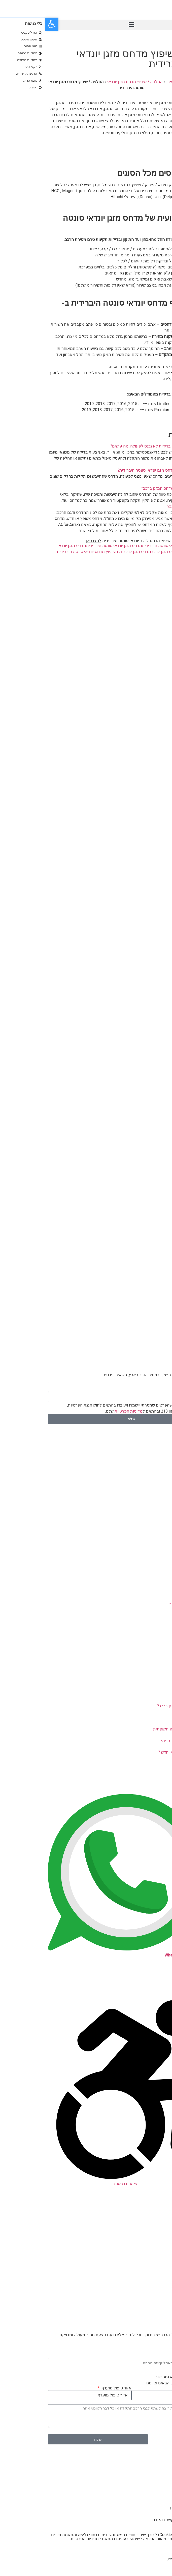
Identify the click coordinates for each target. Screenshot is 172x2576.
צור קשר (157, 1571)
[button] (86, 25)
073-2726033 (155, 39)
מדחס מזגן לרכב (120, 551)
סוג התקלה (159, 2388)
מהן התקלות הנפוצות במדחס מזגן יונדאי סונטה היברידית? (120, 470)
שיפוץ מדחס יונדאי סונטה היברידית (41, 551)
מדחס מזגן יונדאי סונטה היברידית (69, 545)
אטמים (158, 1683)
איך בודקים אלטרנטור (145, 1694)
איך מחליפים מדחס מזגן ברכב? (138, 1706)
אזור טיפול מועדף (70, 2388)
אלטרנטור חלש (151, 1717)
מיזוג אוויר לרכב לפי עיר (144, 1604)
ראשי (164, 81)
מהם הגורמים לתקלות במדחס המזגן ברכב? (132, 488)
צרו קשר (162, 151)
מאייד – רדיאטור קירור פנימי (140, 1740)
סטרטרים (156, 1513)
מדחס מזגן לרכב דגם (88, 551)
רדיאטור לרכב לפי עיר (145, 1615)
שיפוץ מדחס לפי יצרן (138, 81)
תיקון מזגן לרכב (151, 1479)
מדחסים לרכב (152, 1490)
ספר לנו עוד (159, 2402)
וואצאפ (163, 2247)
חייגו (165, 2312)
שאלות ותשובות (151, 1548)
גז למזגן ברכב (152, 1650)
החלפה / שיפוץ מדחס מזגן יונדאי (89, 81)
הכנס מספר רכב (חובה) (149, 2356)
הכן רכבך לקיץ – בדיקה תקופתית (136, 1729)
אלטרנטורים (154, 1502)
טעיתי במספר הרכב (152, 2437)
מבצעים (157, 1559)
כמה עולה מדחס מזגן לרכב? (145, 506)
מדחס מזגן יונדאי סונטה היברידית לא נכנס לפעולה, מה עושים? (117, 446)
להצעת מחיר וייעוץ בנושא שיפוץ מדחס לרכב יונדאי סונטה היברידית (105, 540)
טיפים (159, 1536)
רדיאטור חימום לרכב (146, 1627)
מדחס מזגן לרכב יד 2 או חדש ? (138, 1752)
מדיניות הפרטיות (83, 1411)
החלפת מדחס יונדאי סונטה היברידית (127, 545)
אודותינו (157, 1467)
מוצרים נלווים (153, 1525)
